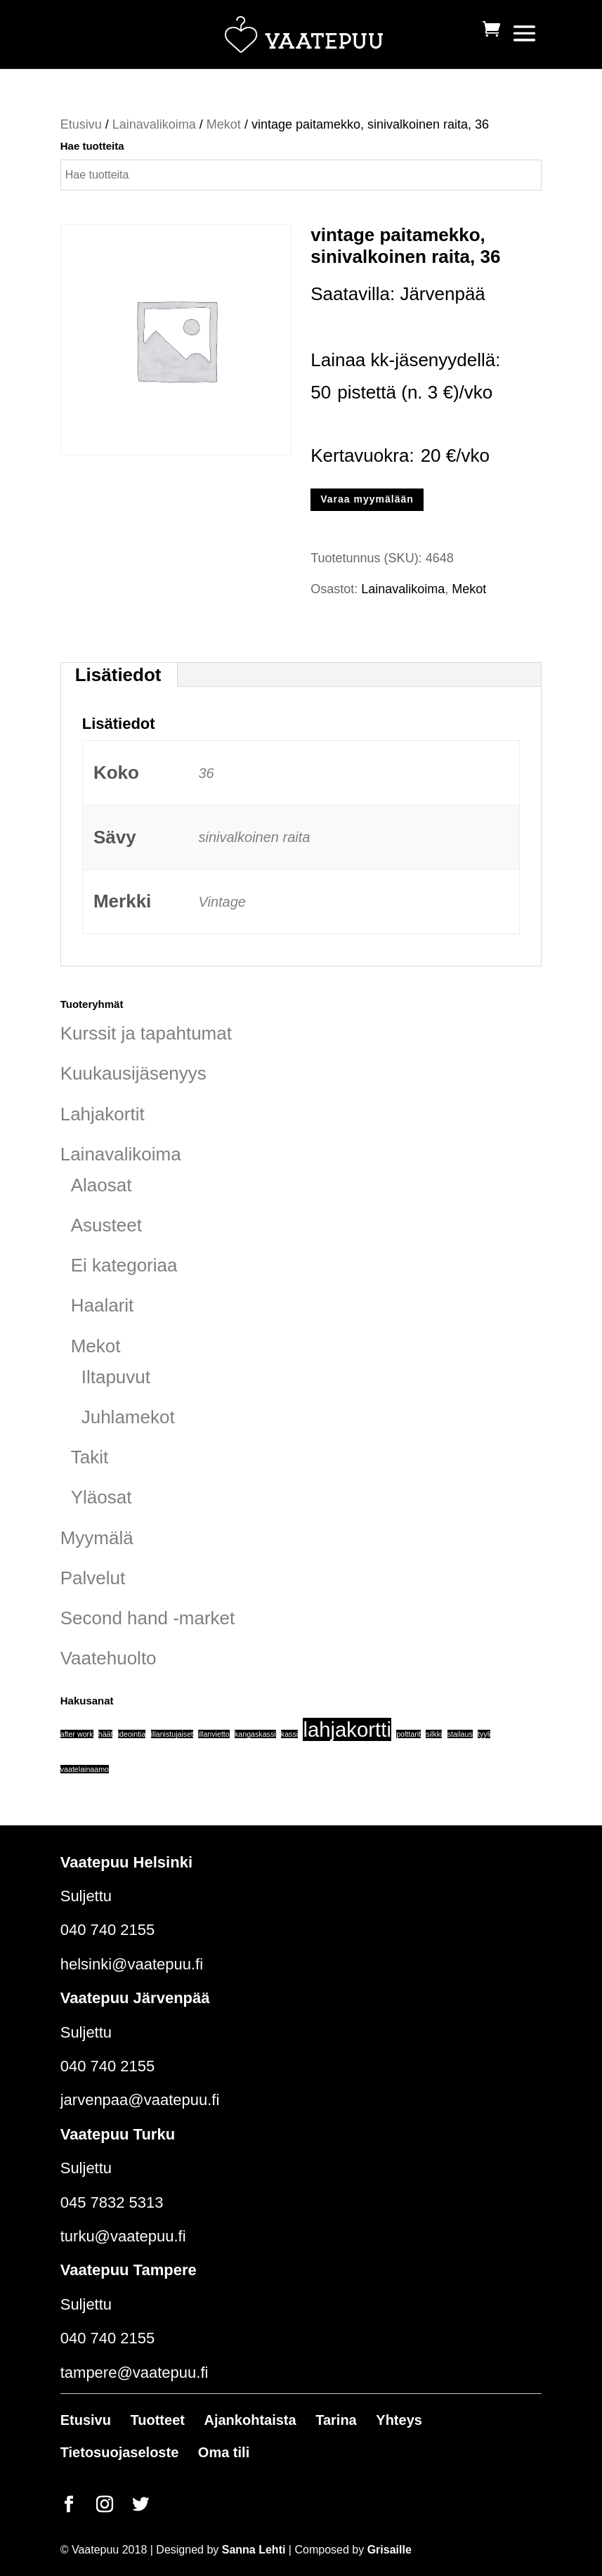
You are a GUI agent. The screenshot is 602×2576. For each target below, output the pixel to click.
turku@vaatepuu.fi (123, 2236)
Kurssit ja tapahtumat (146, 1033)
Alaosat (101, 1185)
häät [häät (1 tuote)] (105, 1734)
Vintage (221, 902)
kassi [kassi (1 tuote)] (289, 1734)
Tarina (336, 2420)
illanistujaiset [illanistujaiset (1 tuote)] (172, 1734)
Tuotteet (158, 2420)
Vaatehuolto (108, 1658)
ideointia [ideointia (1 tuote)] (132, 1734)
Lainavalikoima (154, 124)
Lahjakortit (102, 1114)
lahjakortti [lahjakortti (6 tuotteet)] (347, 1729)
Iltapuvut (115, 1376)
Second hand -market (147, 1618)
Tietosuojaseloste (119, 2452)
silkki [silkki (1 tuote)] (434, 1734)
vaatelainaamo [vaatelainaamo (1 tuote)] (84, 1769)
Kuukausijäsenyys (133, 1073)
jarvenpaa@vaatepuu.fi (140, 2100)
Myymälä (96, 1537)
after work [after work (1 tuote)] (76, 1734)
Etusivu (81, 124)
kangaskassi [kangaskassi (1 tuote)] (255, 1734)
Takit (89, 1457)
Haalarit (102, 1305)
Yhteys (399, 2420)
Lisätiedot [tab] (118, 674)
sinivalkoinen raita (254, 837)
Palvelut (93, 1577)
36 (206, 773)
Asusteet (106, 1225)
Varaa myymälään (367, 499)
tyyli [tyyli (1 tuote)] (484, 1734)
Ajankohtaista (250, 2420)
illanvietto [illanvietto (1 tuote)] (213, 1734)
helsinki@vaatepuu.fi (131, 1964)
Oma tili (223, 2452)
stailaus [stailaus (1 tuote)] (460, 1734)
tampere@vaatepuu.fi (134, 2372)
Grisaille (389, 2550)
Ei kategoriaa (124, 1265)
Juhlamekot (128, 1417)
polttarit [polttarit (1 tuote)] (408, 1734)
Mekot (224, 124)
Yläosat (101, 1497)
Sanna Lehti (254, 2550)
